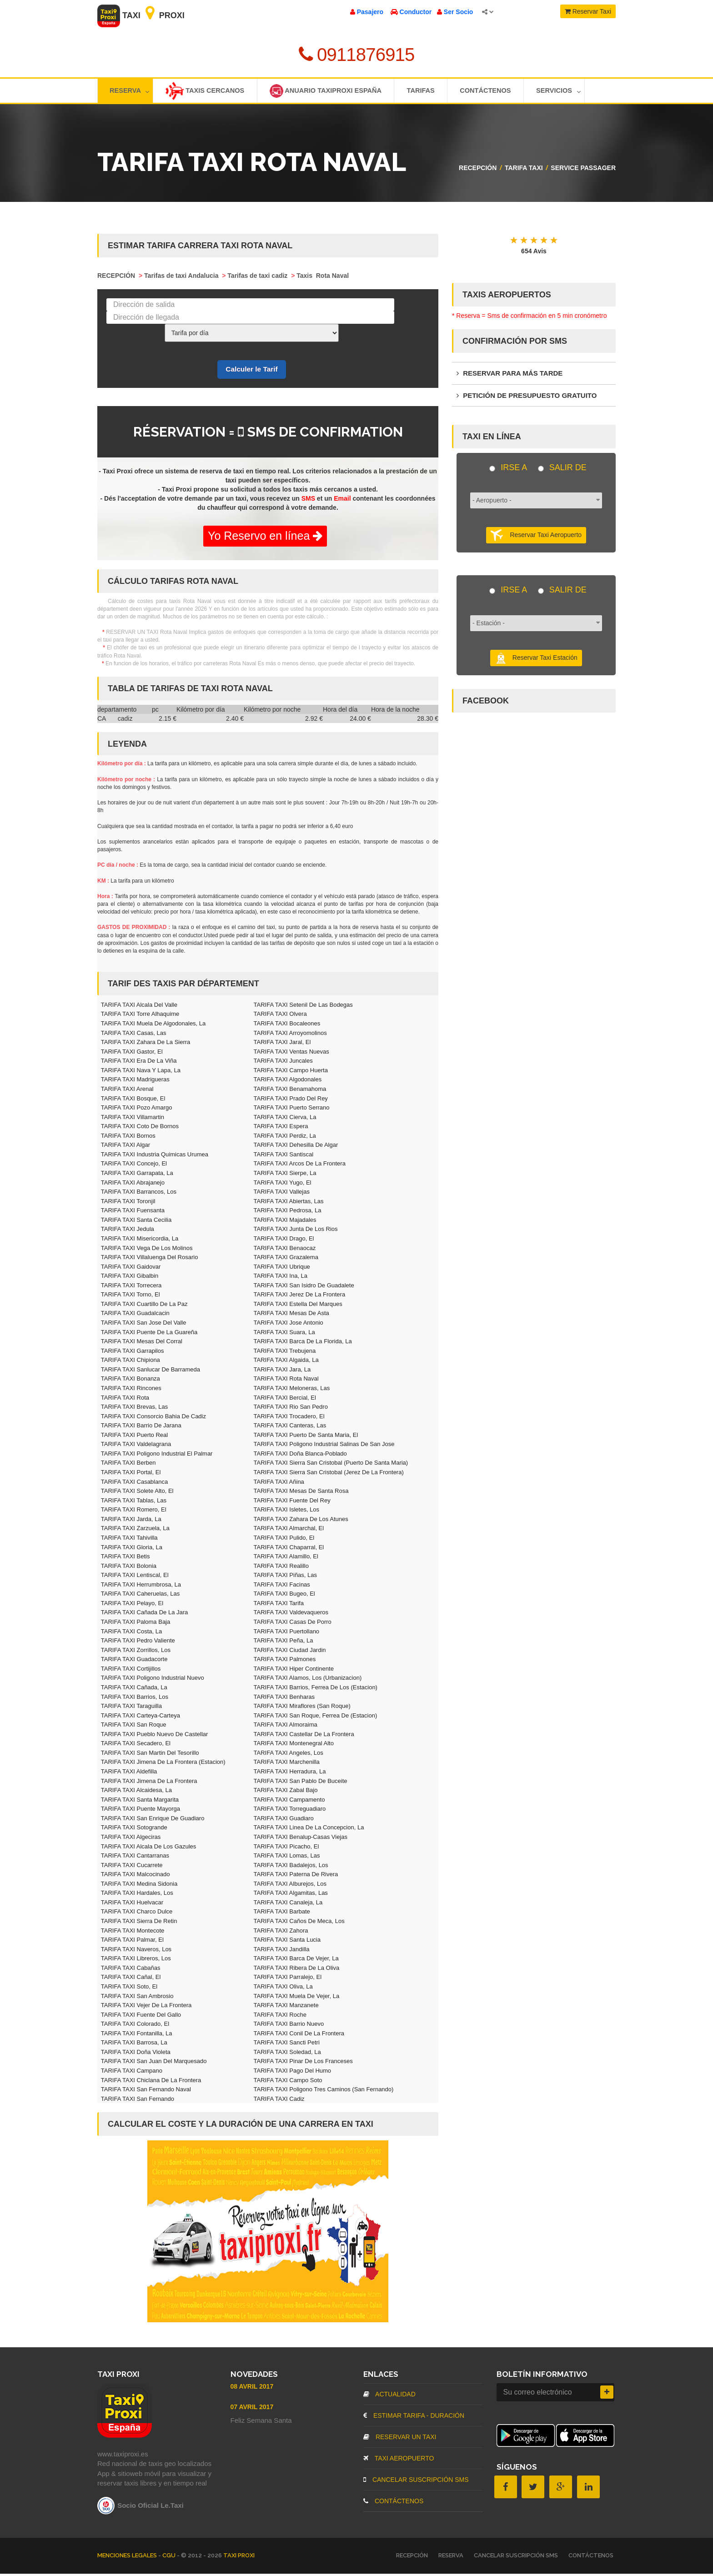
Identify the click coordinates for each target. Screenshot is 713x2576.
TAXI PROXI (239, 2558)
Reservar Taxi (588, 11)
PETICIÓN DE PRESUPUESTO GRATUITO (527, 398)
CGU (169, 2558)
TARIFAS (431, 91)
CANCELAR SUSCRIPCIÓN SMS (415, 2482)
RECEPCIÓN (478, 170)
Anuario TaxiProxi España (332, 92)
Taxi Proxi (141, 15)
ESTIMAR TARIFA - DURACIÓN (413, 2417)
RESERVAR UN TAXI (399, 2439)
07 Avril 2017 (252, 2409)
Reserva (130, 91)
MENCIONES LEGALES (127, 2558)
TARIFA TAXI (524, 170)
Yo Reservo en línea (265, 538)
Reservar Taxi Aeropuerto (536, 538)
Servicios (575, 91)
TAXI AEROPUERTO (398, 2460)
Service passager (583, 170)
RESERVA (450, 2558)
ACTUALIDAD (389, 2396)
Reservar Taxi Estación (536, 660)
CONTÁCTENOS (393, 2503)
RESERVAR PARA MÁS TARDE (509, 375)
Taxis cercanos (207, 92)
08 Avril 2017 (252, 2388)
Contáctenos (498, 91)
